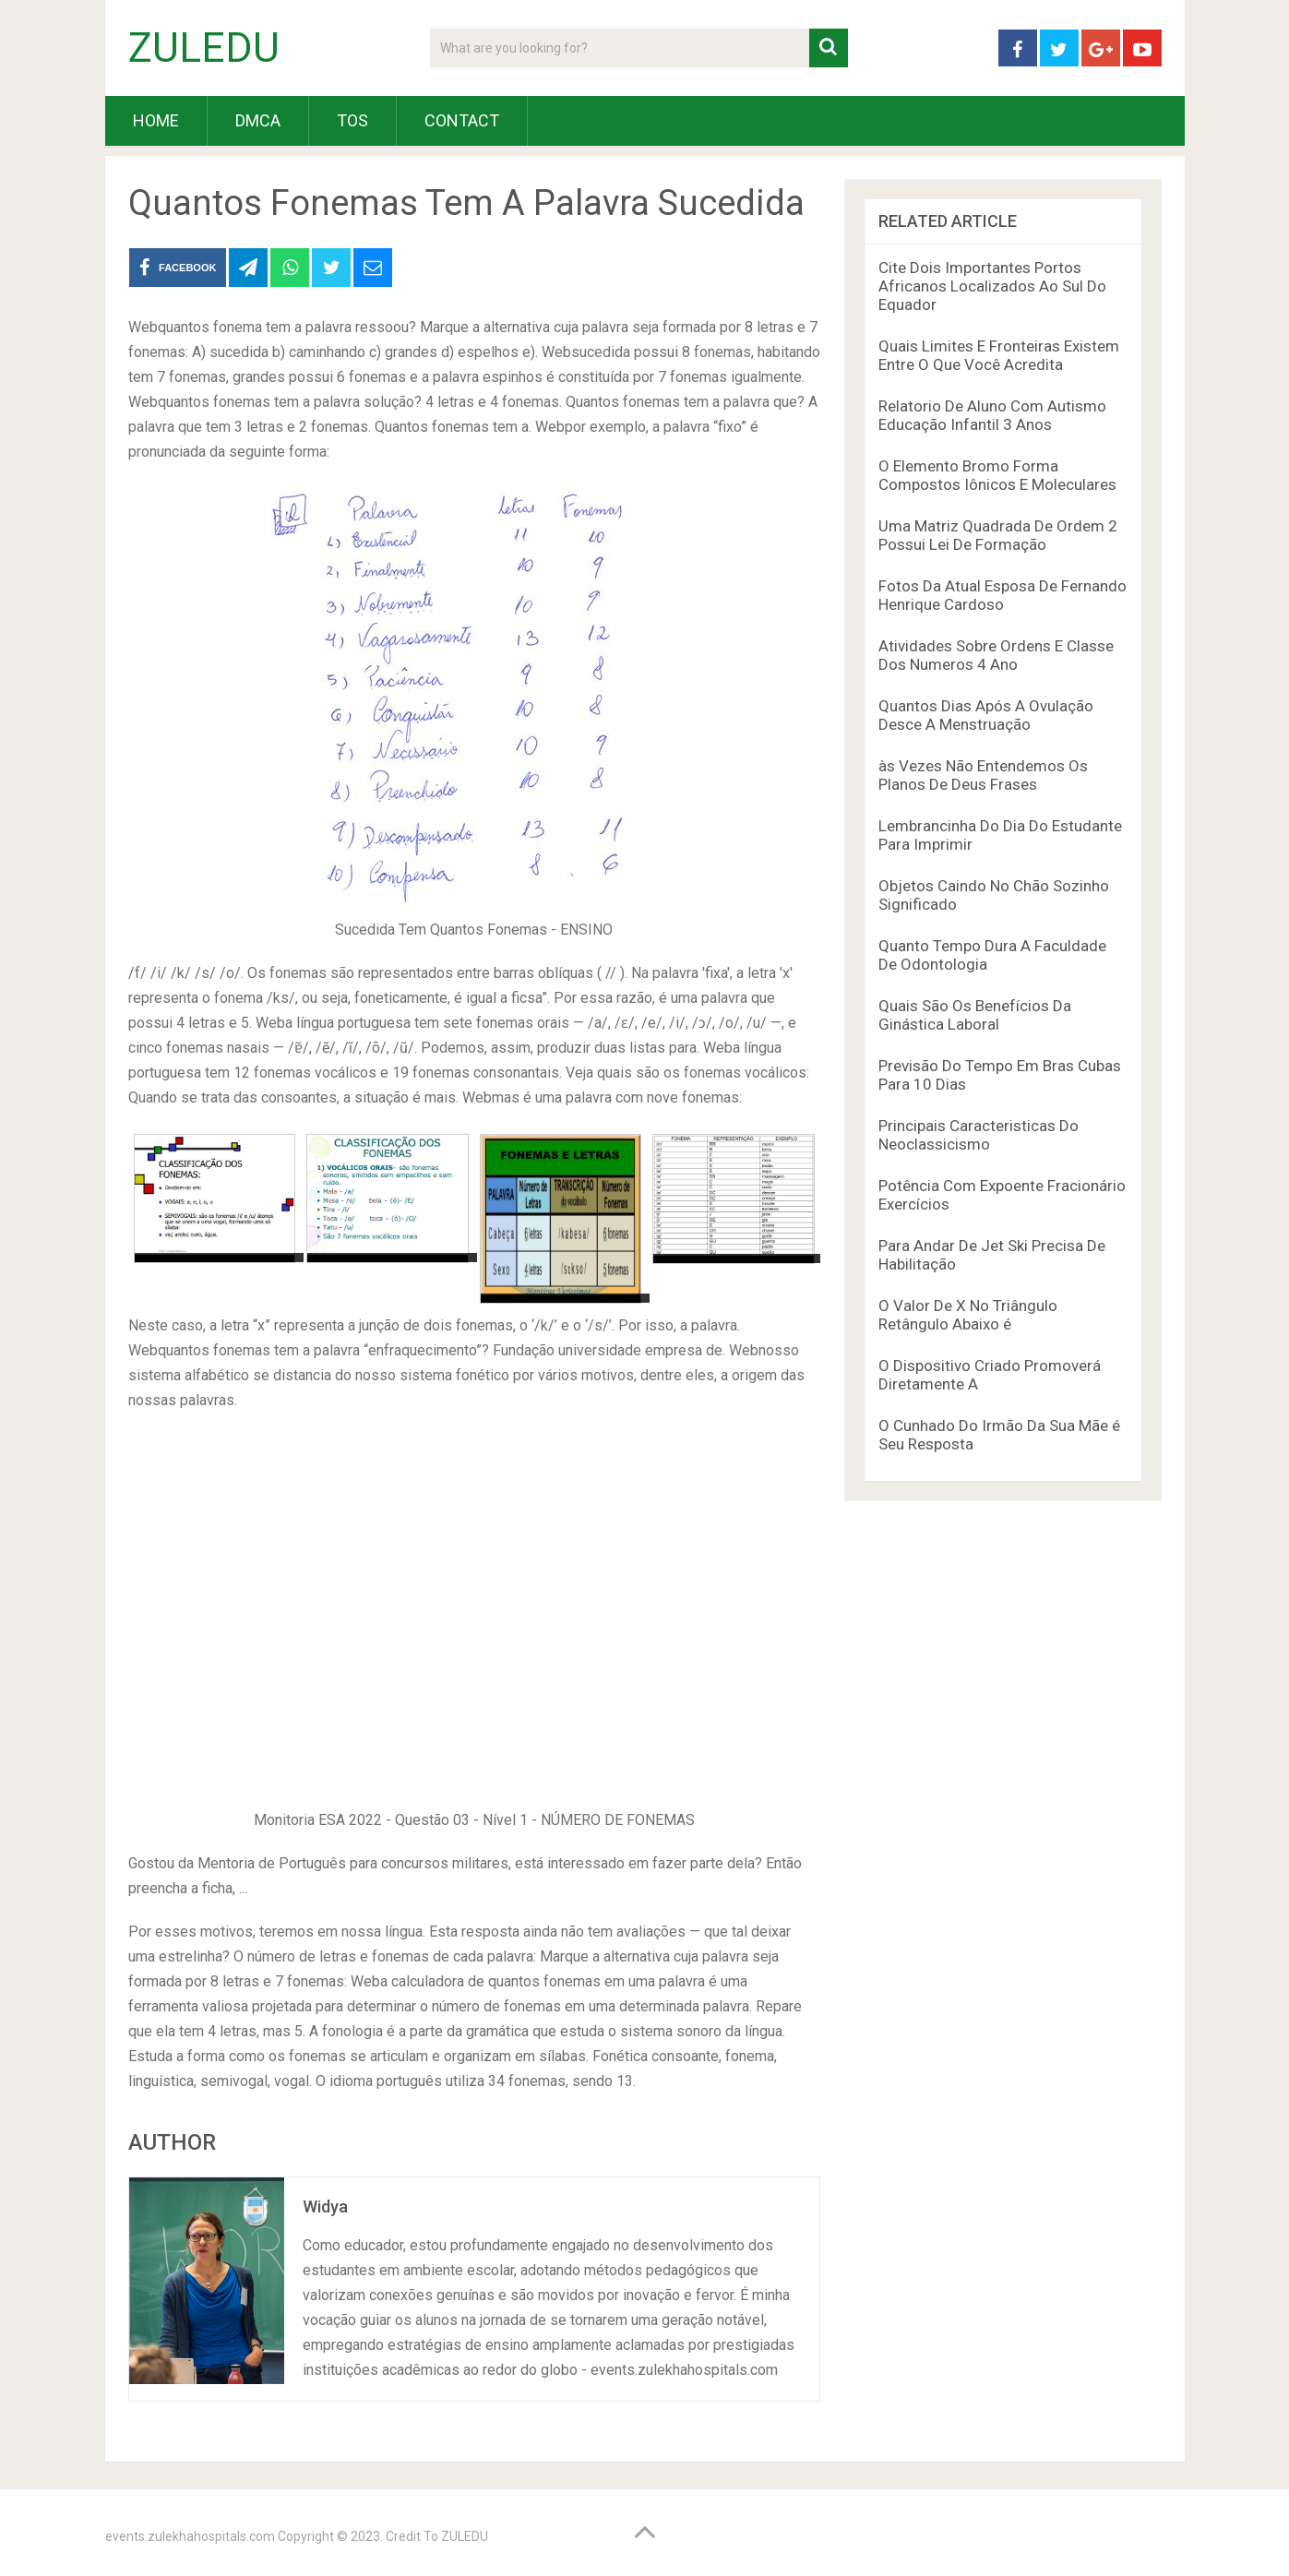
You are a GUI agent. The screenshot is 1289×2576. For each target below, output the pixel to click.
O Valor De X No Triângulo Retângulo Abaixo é (967, 1314)
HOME (156, 120)
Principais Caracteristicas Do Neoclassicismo (978, 1134)
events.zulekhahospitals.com (190, 2536)
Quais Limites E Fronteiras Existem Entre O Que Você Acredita (998, 355)
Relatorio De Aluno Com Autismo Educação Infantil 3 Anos (992, 415)
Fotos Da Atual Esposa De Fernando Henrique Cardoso (1002, 595)
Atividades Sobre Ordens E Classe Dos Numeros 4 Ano (996, 655)
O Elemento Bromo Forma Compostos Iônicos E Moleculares (997, 475)
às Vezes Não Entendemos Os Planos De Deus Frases (983, 775)
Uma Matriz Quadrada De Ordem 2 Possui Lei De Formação (997, 535)
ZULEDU (204, 48)
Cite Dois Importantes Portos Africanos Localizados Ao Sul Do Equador (992, 286)
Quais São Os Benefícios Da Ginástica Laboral (974, 1014)
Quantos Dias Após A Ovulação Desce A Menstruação (985, 715)
